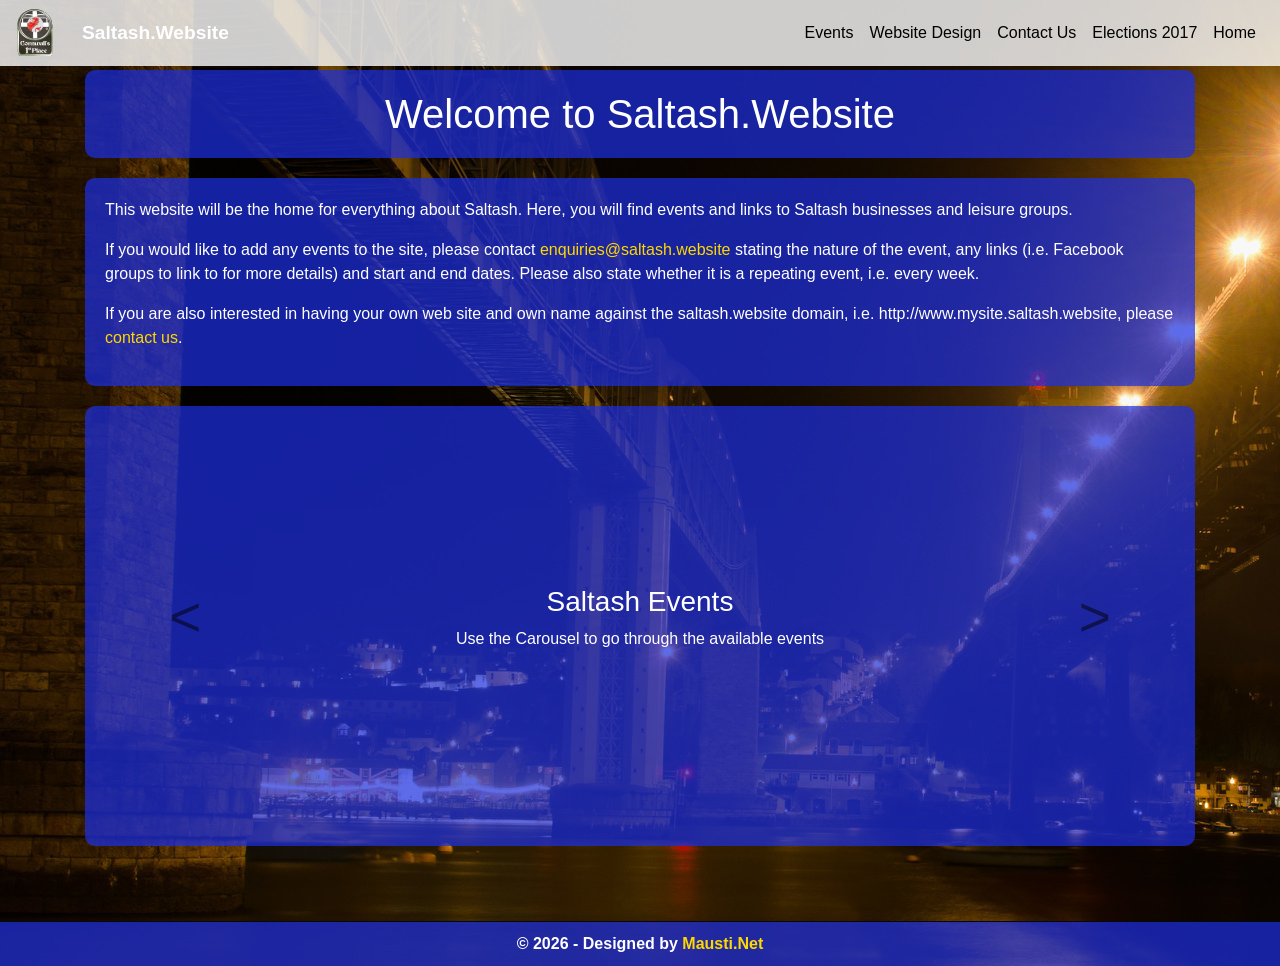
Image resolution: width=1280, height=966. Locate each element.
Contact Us (1036, 32)
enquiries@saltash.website (635, 249)
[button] (185, 626)
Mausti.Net (722, 943)
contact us (141, 337)
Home (1234, 32)
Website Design (925, 32)
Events (829, 32)
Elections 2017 (1144, 32)
